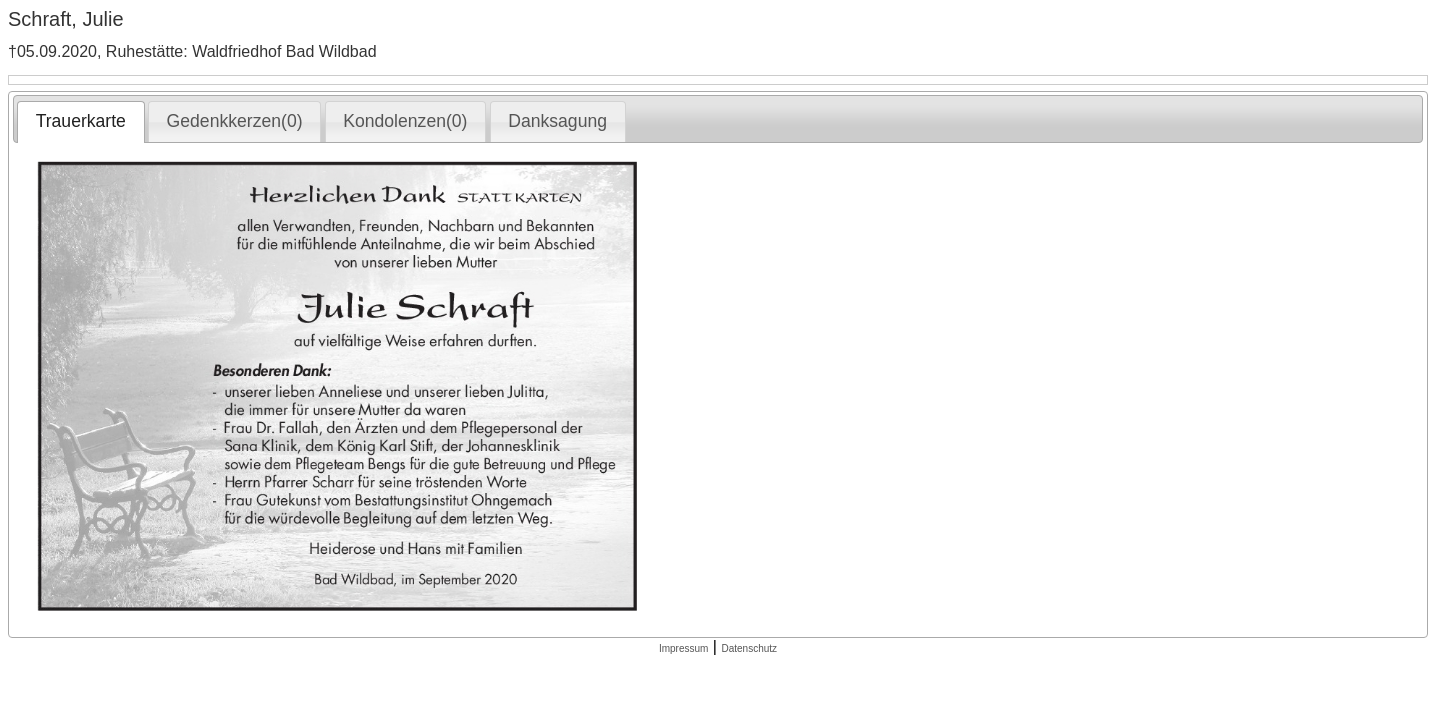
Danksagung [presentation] (557, 121)
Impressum (683, 648)
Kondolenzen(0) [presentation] (405, 121)
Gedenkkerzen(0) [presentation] (235, 121)
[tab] (80, 122)
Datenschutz (749, 648)
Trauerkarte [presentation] (81, 121)
